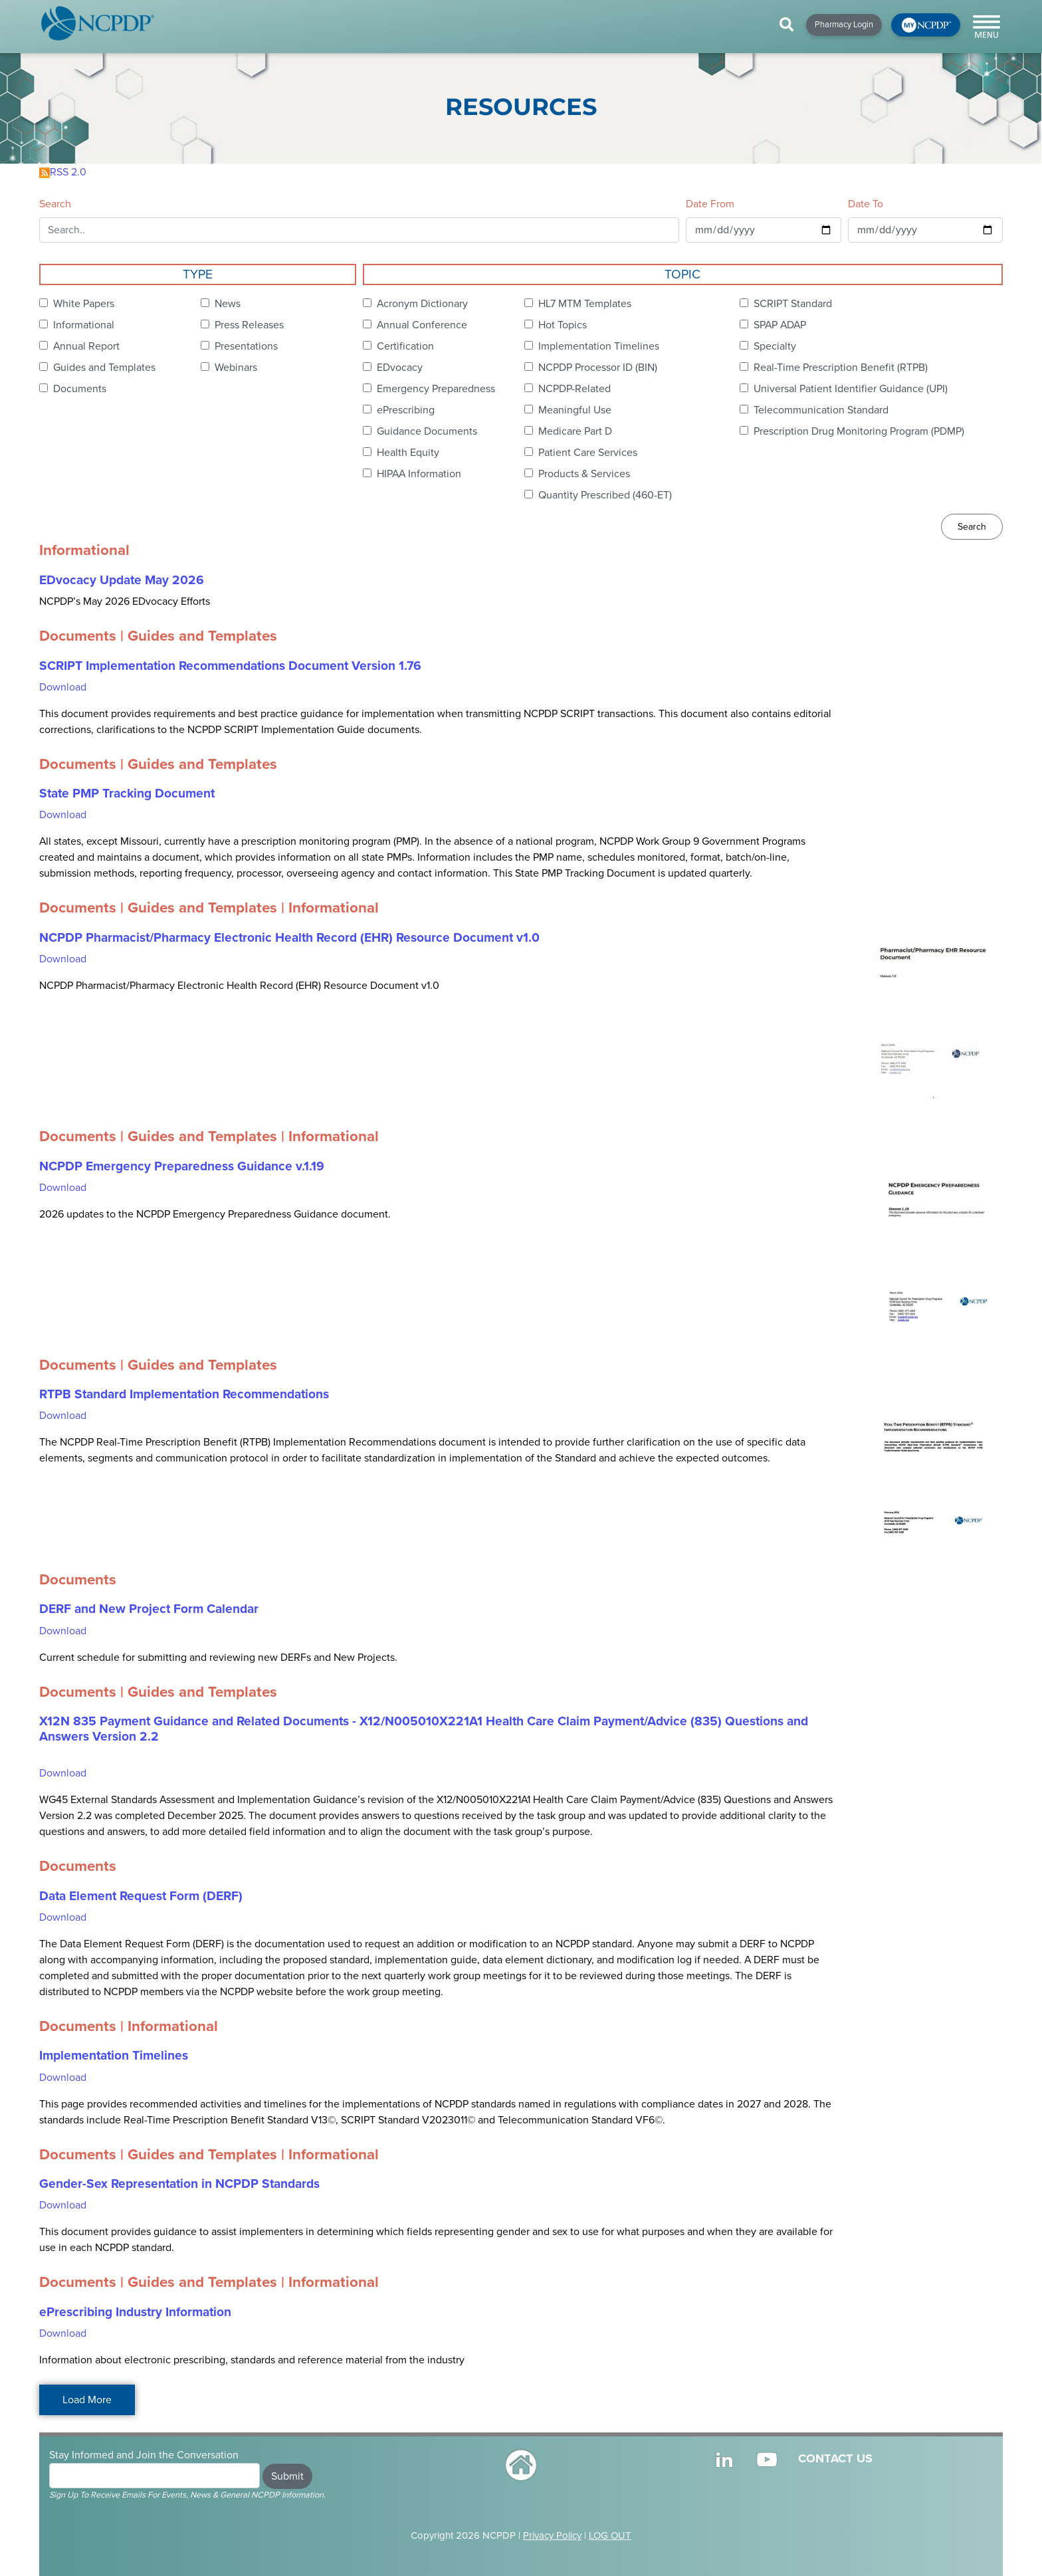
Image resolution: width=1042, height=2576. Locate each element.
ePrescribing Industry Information (135, 2312)
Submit (287, 2476)
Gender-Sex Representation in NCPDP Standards (179, 2184)
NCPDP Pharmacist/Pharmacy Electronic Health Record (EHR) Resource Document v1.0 (289, 938)
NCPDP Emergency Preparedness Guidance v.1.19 (181, 1166)
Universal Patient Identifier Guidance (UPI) (851, 388)
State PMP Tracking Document (127, 794)
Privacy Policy (552, 2535)
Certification (405, 346)
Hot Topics (562, 325)
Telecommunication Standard (821, 410)
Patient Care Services (587, 452)
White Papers (83, 303)
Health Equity (408, 452)
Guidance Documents (427, 431)
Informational (83, 325)
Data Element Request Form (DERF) (141, 1896)
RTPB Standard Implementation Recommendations (184, 1394)
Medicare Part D (575, 431)
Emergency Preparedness (436, 388)
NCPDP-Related (574, 388)
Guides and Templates (104, 367)
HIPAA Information (419, 474)
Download (62, 687)
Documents (79, 388)
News (228, 303)
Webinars (236, 367)
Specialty (775, 346)
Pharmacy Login (844, 24)
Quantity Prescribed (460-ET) (605, 495)
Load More (87, 2400)
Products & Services (584, 474)
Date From (710, 204)
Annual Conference (422, 325)
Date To (865, 204)
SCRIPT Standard (793, 303)
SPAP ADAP (780, 325)
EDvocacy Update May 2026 (121, 580)
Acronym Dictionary (422, 303)
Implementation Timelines (598, 346)
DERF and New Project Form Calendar (149, 1609)
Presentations (246, 346)
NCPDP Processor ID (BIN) (597, 367)
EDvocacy (400, 367)
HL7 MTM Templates (584, 303)
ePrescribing (406, 410)
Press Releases (249, 325)
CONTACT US (835, 2458)
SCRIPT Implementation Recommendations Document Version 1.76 (230, 666)
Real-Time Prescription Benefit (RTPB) (841, 367)
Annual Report (86, 346)
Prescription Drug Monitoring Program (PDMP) (859, 431)
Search (55, 204)
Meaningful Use (574, 410)
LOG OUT (610, 2535)
